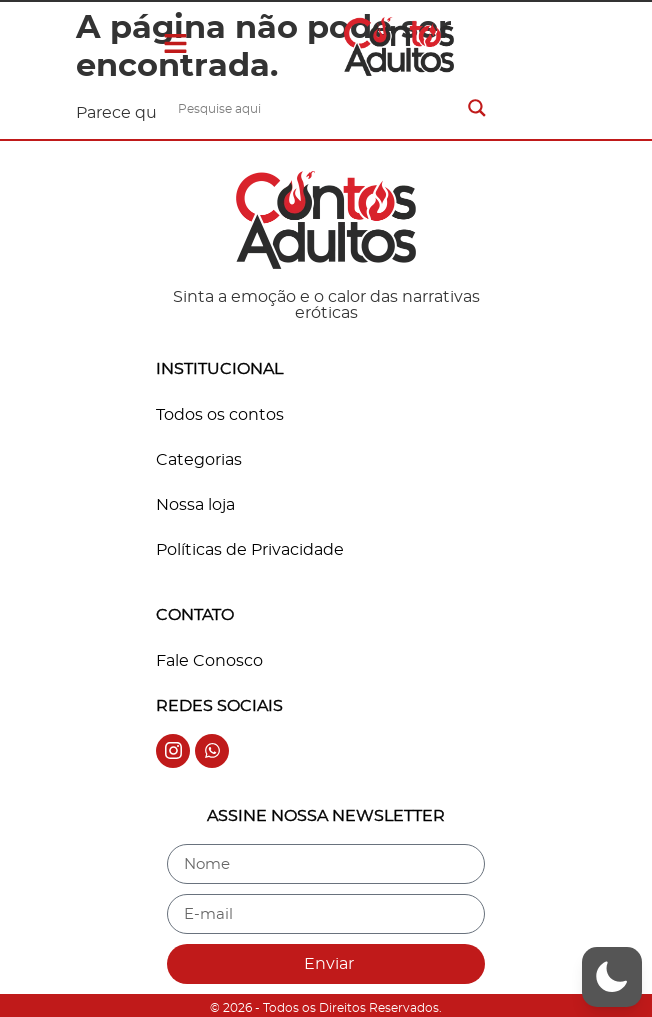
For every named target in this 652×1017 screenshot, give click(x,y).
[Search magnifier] (477, 108)
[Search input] (318, 108)
